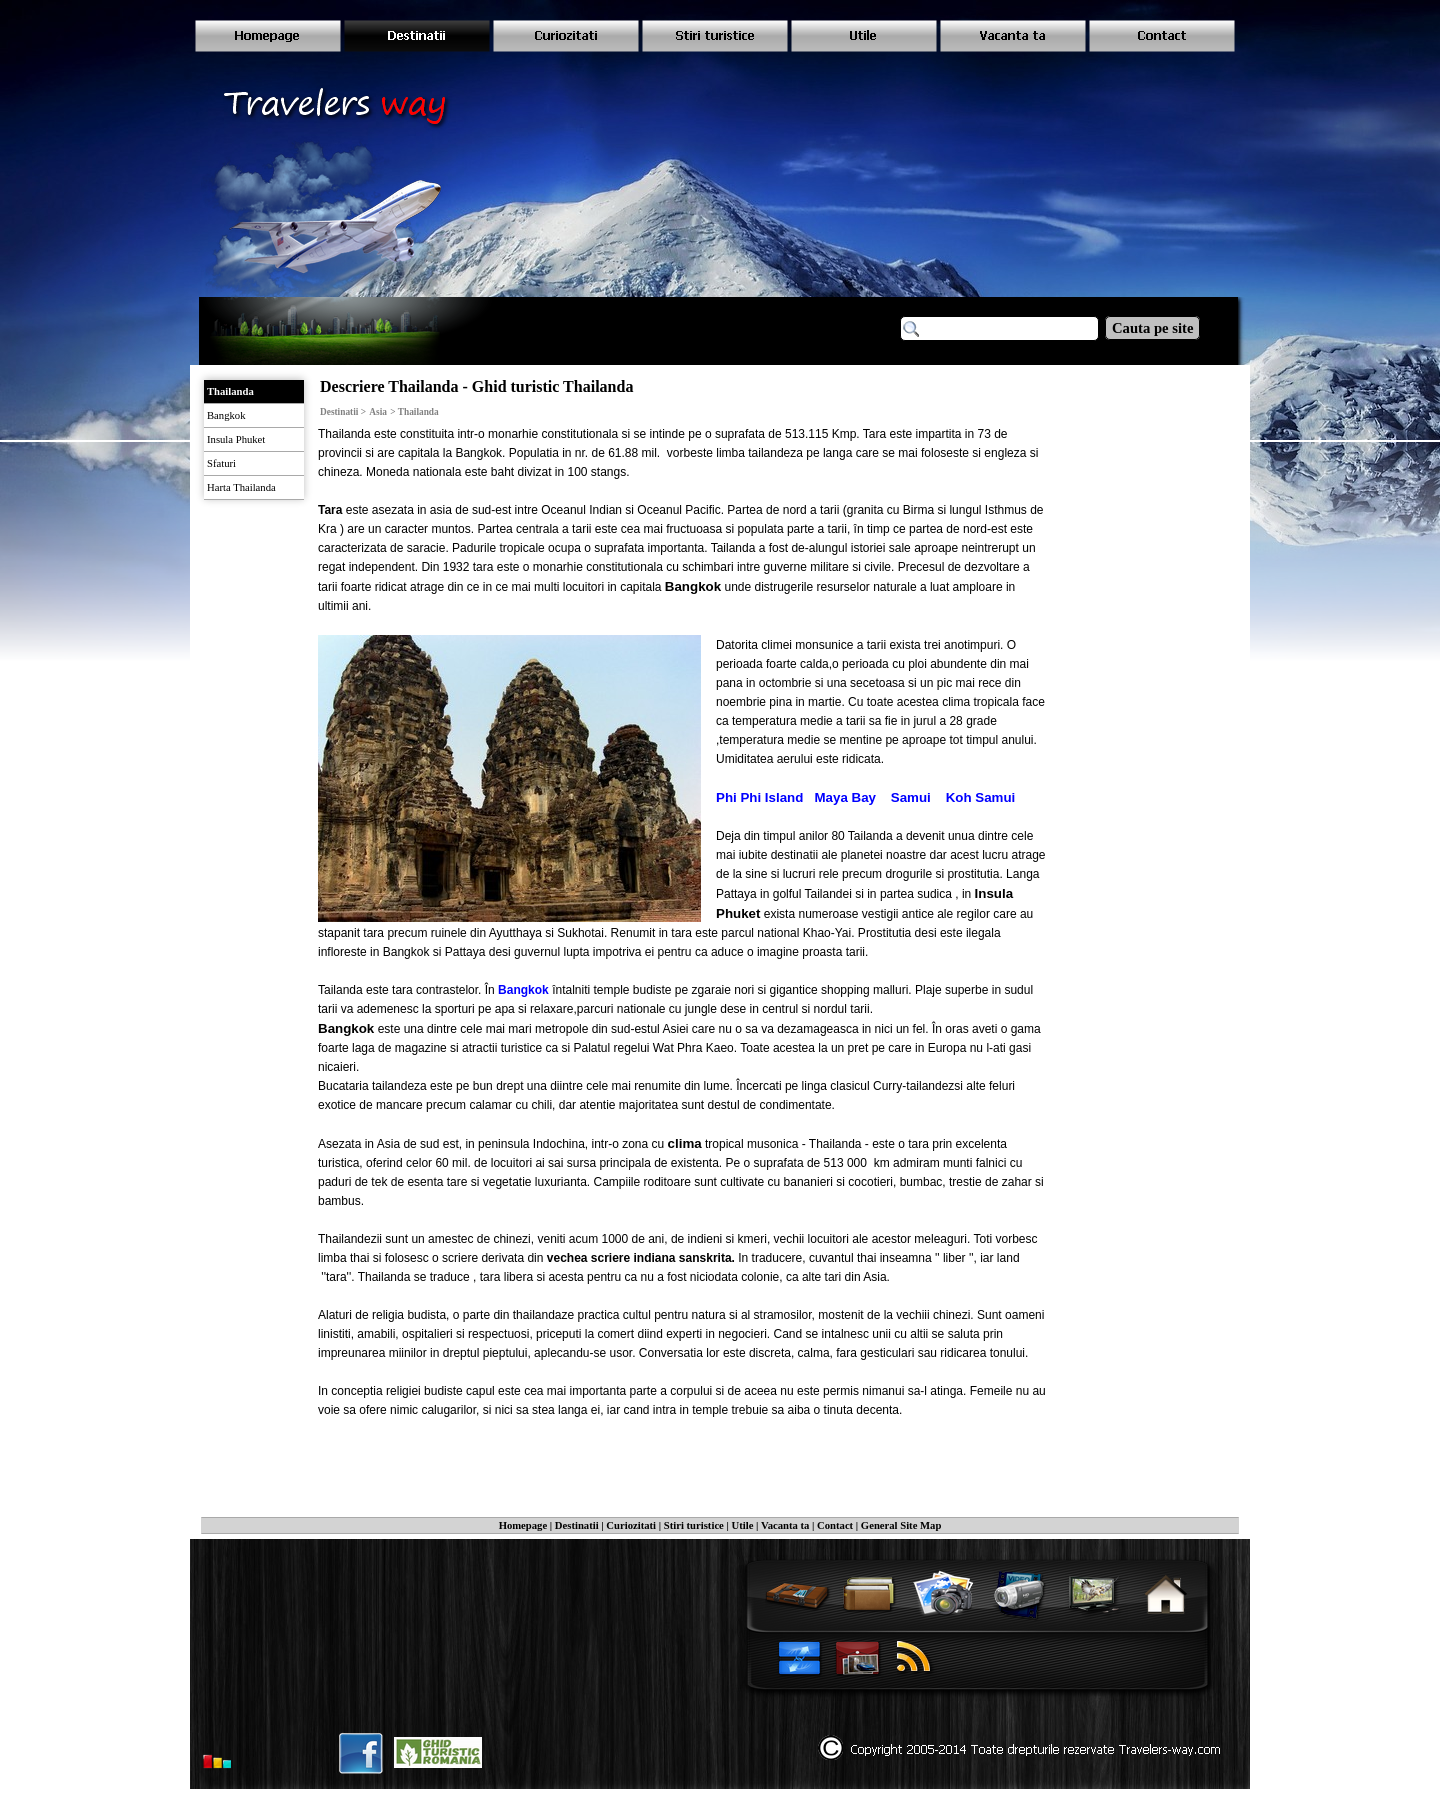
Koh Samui (981, 797)
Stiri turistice (694, 1525)
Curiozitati (631, 1525)
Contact (835, 1525)
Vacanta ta (785, 1525)
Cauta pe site (1152, 328)
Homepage (523, 1525)
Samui (911, 797)
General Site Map (901, 1525)
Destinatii (577, 1525)
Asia (378, 412)
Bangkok (523, 990)
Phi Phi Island (759, 797)
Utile (743, 1525)
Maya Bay (846, 797)
